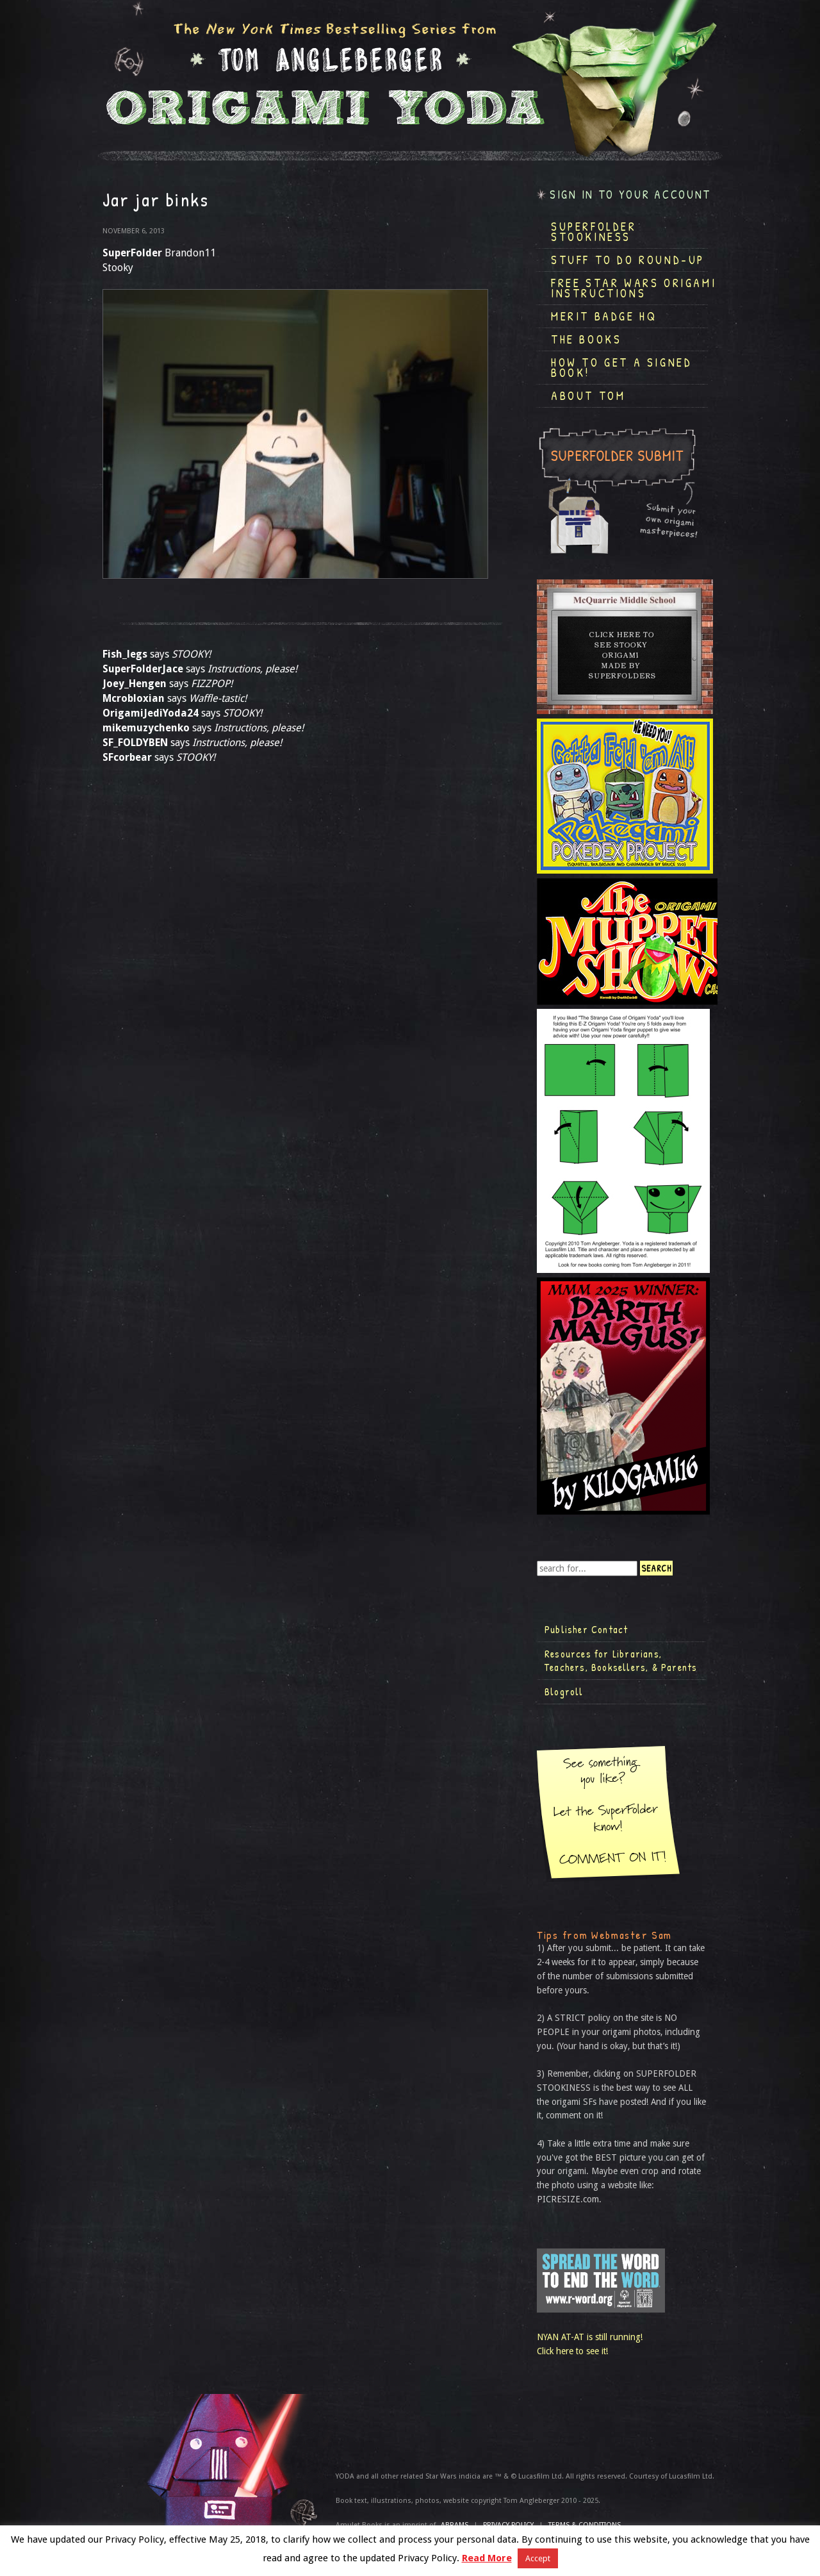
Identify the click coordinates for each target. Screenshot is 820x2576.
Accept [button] (537, 2558)
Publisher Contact (586, 1629)
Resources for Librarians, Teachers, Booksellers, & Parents (621, 1661)
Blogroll (564, 1691)
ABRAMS (454, 2525)
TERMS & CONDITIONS (584, 2525)
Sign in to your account (630, 195)
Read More (487, 2558)
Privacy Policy (508, 2525)
